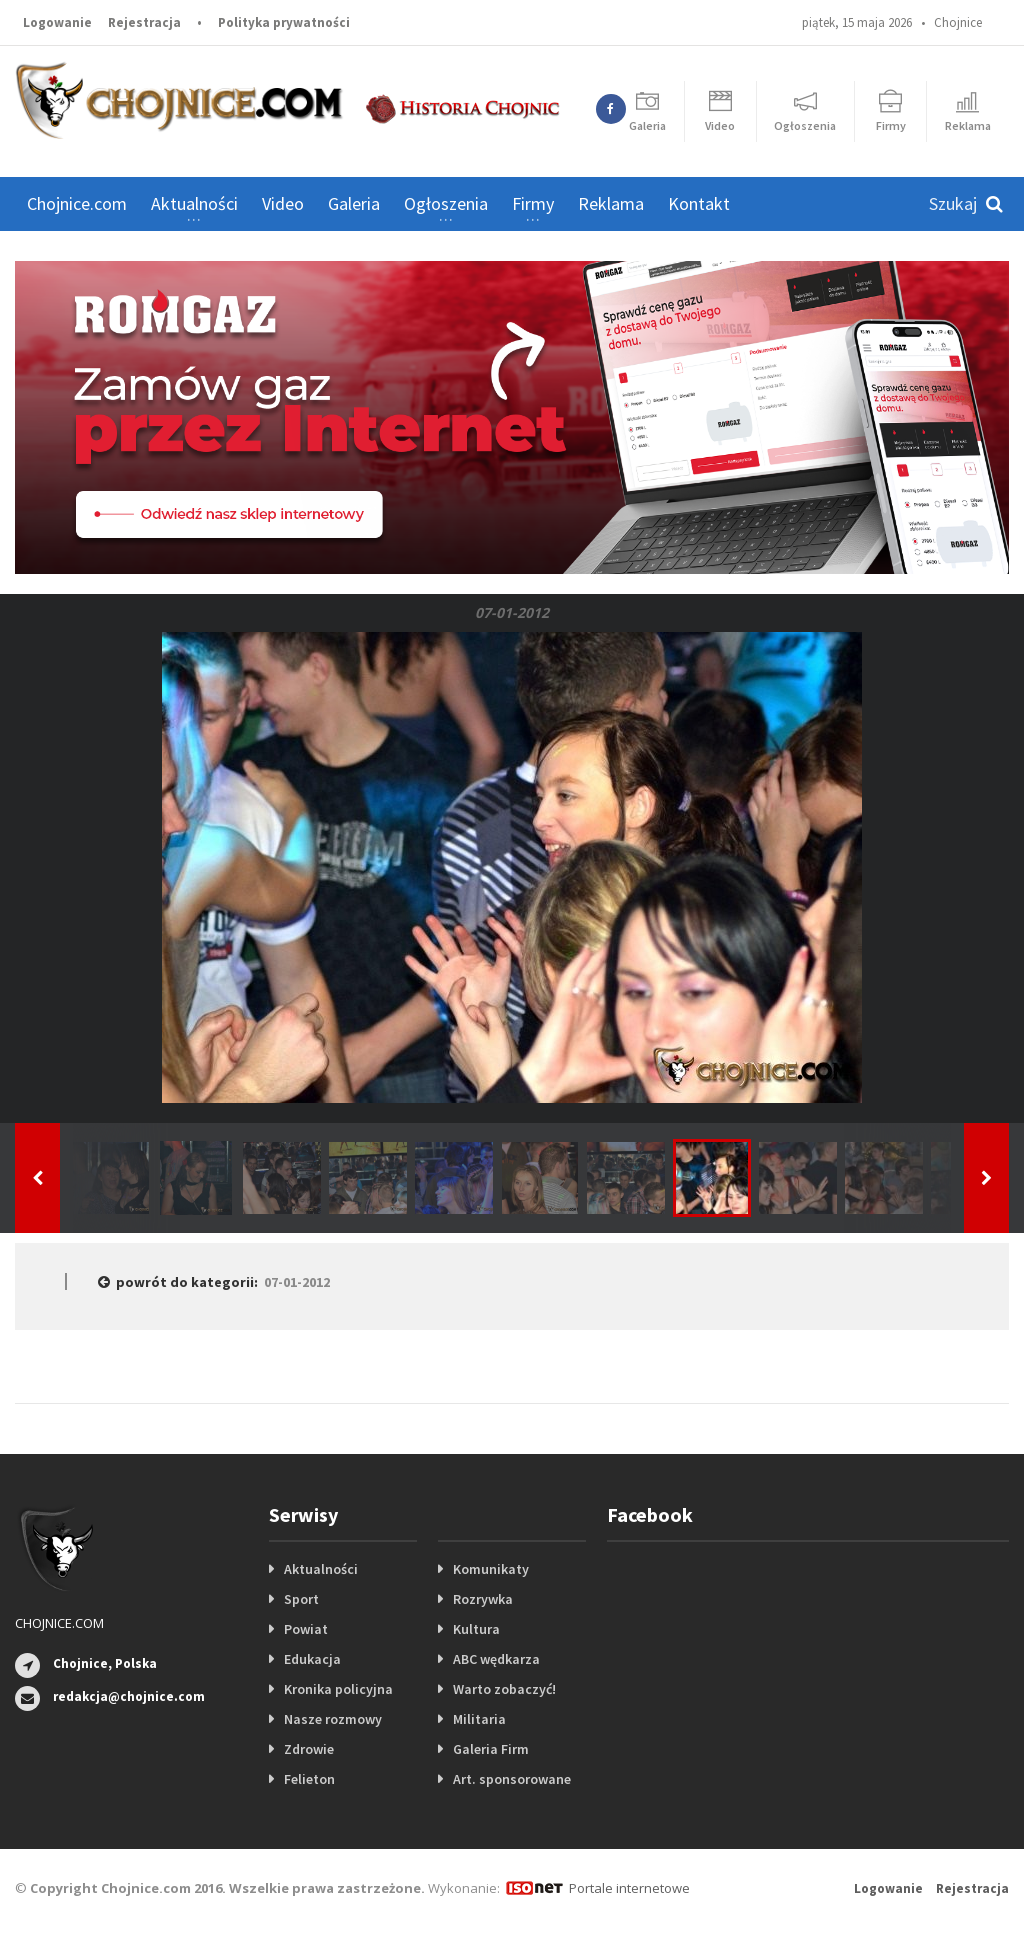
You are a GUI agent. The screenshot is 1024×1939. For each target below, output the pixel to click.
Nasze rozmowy (333, 1719)
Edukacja (312, 1659)
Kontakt (699, 203)
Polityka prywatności (284, 22)
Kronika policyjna (338, 1689)
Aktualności (321, 1569)
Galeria (354, 203)
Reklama (611, 203)
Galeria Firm (491, 1749)
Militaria (479, 1719)
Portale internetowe (629, 1888)
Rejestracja (144, 22)
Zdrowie (309, 1749)
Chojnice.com (77, 203)
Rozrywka (483, 1599)
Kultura (476, 1629)
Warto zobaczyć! (504, 1689)
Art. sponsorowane (512, 1779)
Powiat (306, 1629)
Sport (301, 1599)
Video (283, 203)
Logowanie (57, 22)
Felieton (309, 1779)
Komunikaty (491, 1569)
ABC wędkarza (496, 1659)
